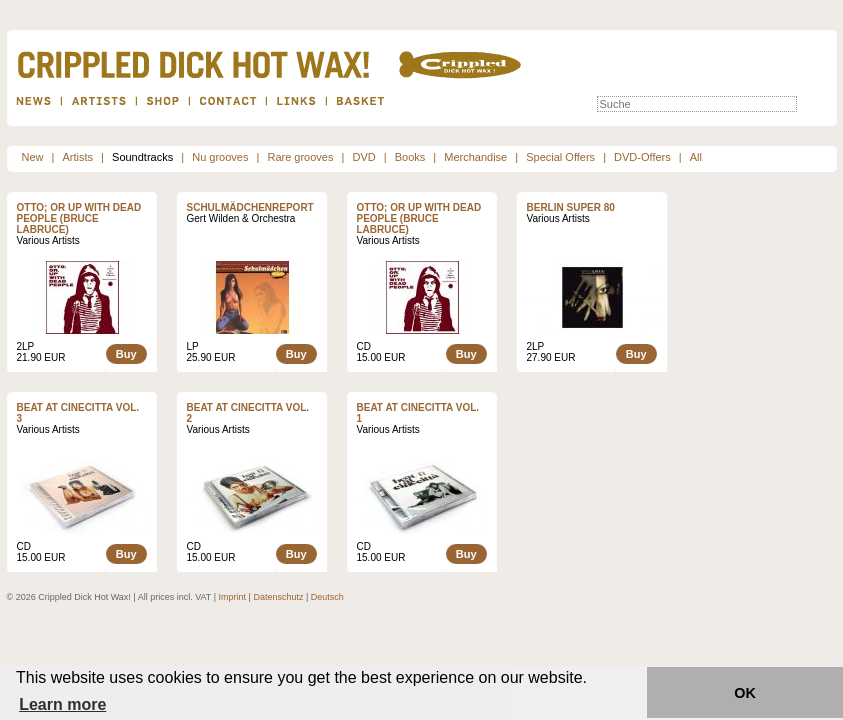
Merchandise (475, 157)
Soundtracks (142, 157)
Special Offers (560, 157)
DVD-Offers (642, 157)
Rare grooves (300, 157)
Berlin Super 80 (571, 207)
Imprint (233, 597)
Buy (126, 354)
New (33, 157)
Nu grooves (220, 157)
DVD (363, 157)
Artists (78, 157)
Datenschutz (278, 597)
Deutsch (327, 597)
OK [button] (745, 693)
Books (410, 157)
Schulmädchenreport (250, 207)
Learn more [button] (62, 704)
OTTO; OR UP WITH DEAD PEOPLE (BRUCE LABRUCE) (79, 218)
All (696, 157)
